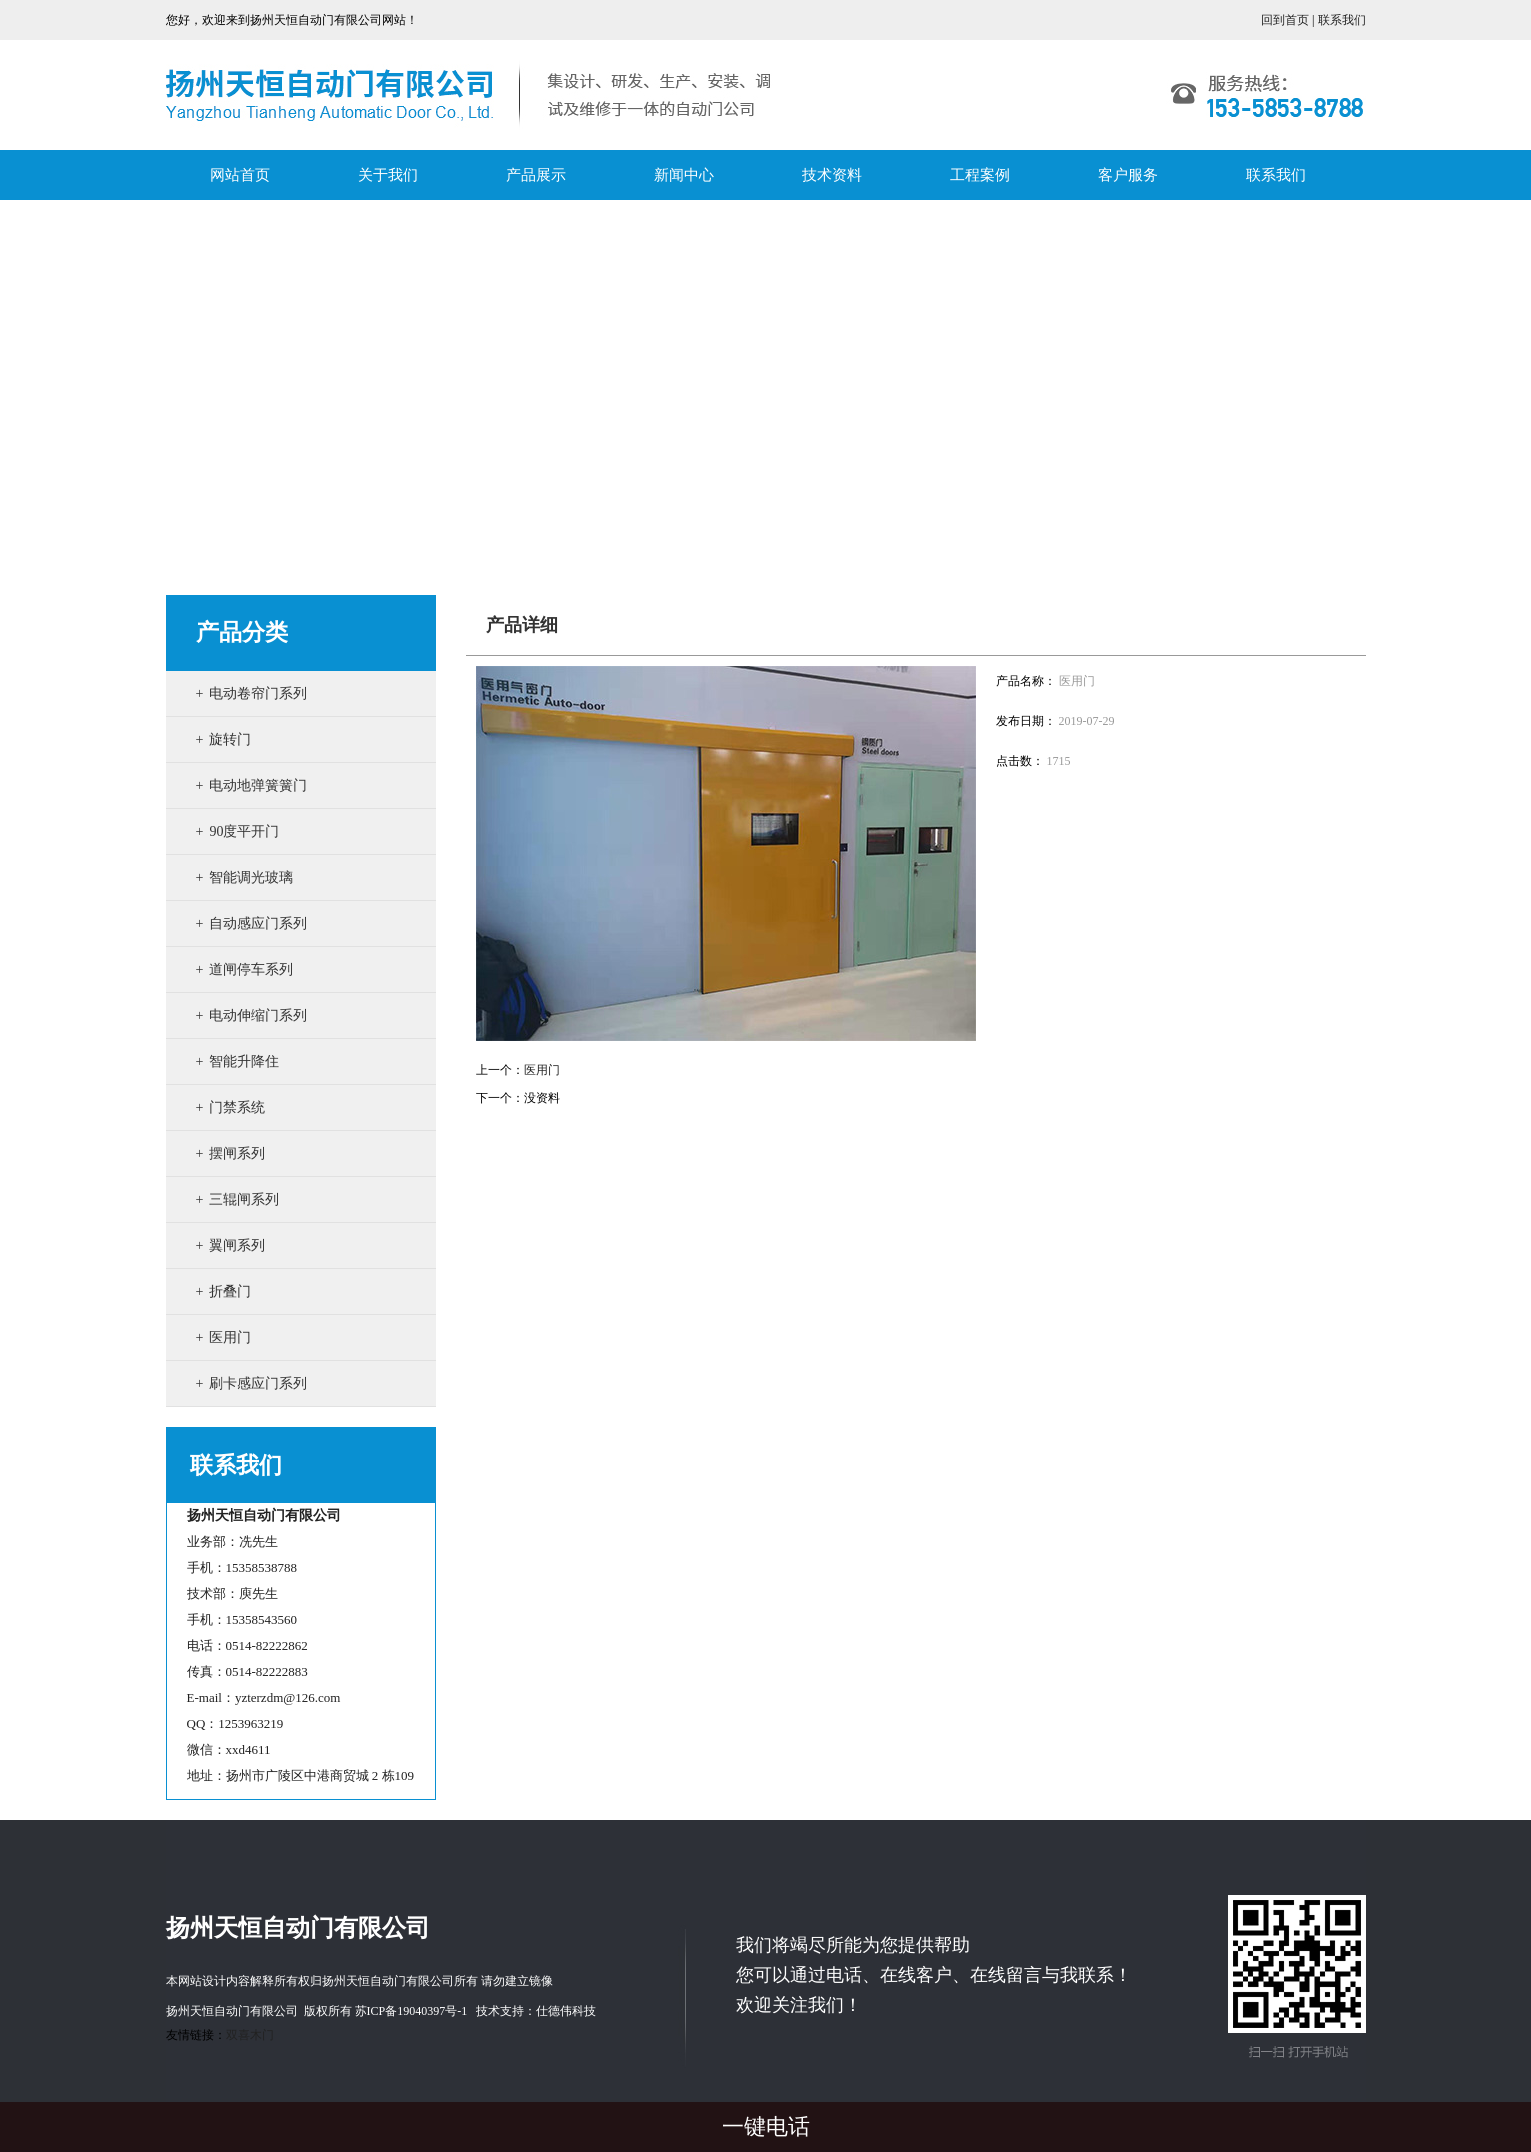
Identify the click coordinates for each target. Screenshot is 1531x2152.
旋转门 (230, 739)
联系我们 (1342, 20)
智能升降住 (244, 1061)
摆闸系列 (237, 1153)
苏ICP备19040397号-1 (411, 2011)
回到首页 (1285, 20)
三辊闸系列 (244, 1199)
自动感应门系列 (258, 923)
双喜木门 (250, 2035)
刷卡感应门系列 (258, 1383)
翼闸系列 (237, 1245)
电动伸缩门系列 (258, 1015)
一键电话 (766, 2126)
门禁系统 (237, 1107)
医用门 (230, 1337)
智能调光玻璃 (251, 877)
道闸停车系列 (251, 969)
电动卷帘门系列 (258, 693)
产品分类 (242, 632)
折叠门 (230, 1291)
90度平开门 (244, 831)
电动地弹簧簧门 (258, 785)
